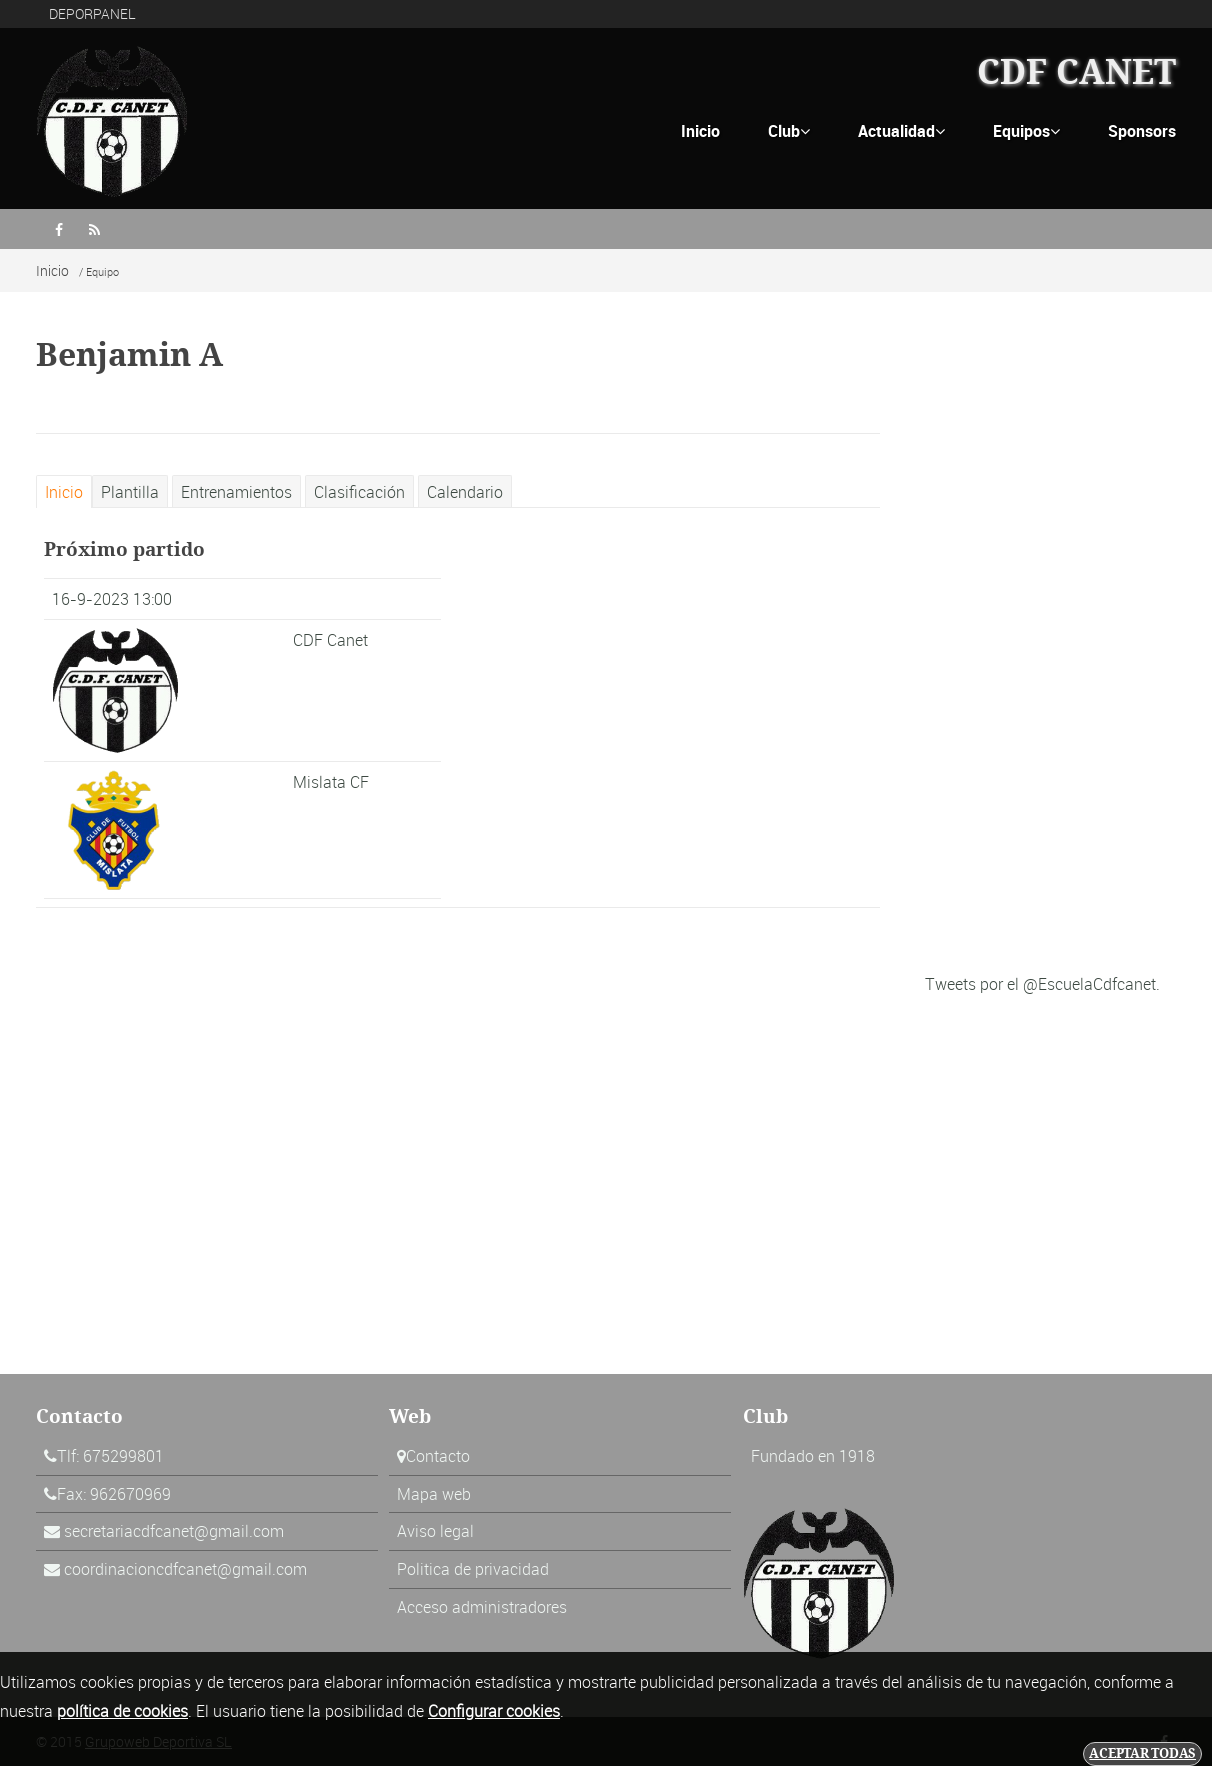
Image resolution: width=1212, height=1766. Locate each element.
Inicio (700, 131)
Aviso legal (435, 1531)
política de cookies (122, 1711)
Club (789, 131)
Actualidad (901, 131)
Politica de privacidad (473, 1569)
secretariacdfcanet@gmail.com (174, 1531)
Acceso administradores (482, 1607)
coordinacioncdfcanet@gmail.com (185, 1569)
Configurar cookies (494, 1711)
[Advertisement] (1050, 656)
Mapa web (434, 1494)
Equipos (1026, 131)
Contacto (438, 1456)
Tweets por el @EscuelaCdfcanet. (1042, 984)
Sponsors (1142, 131)
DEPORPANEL (92, 13)
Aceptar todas (1142, 1753)
